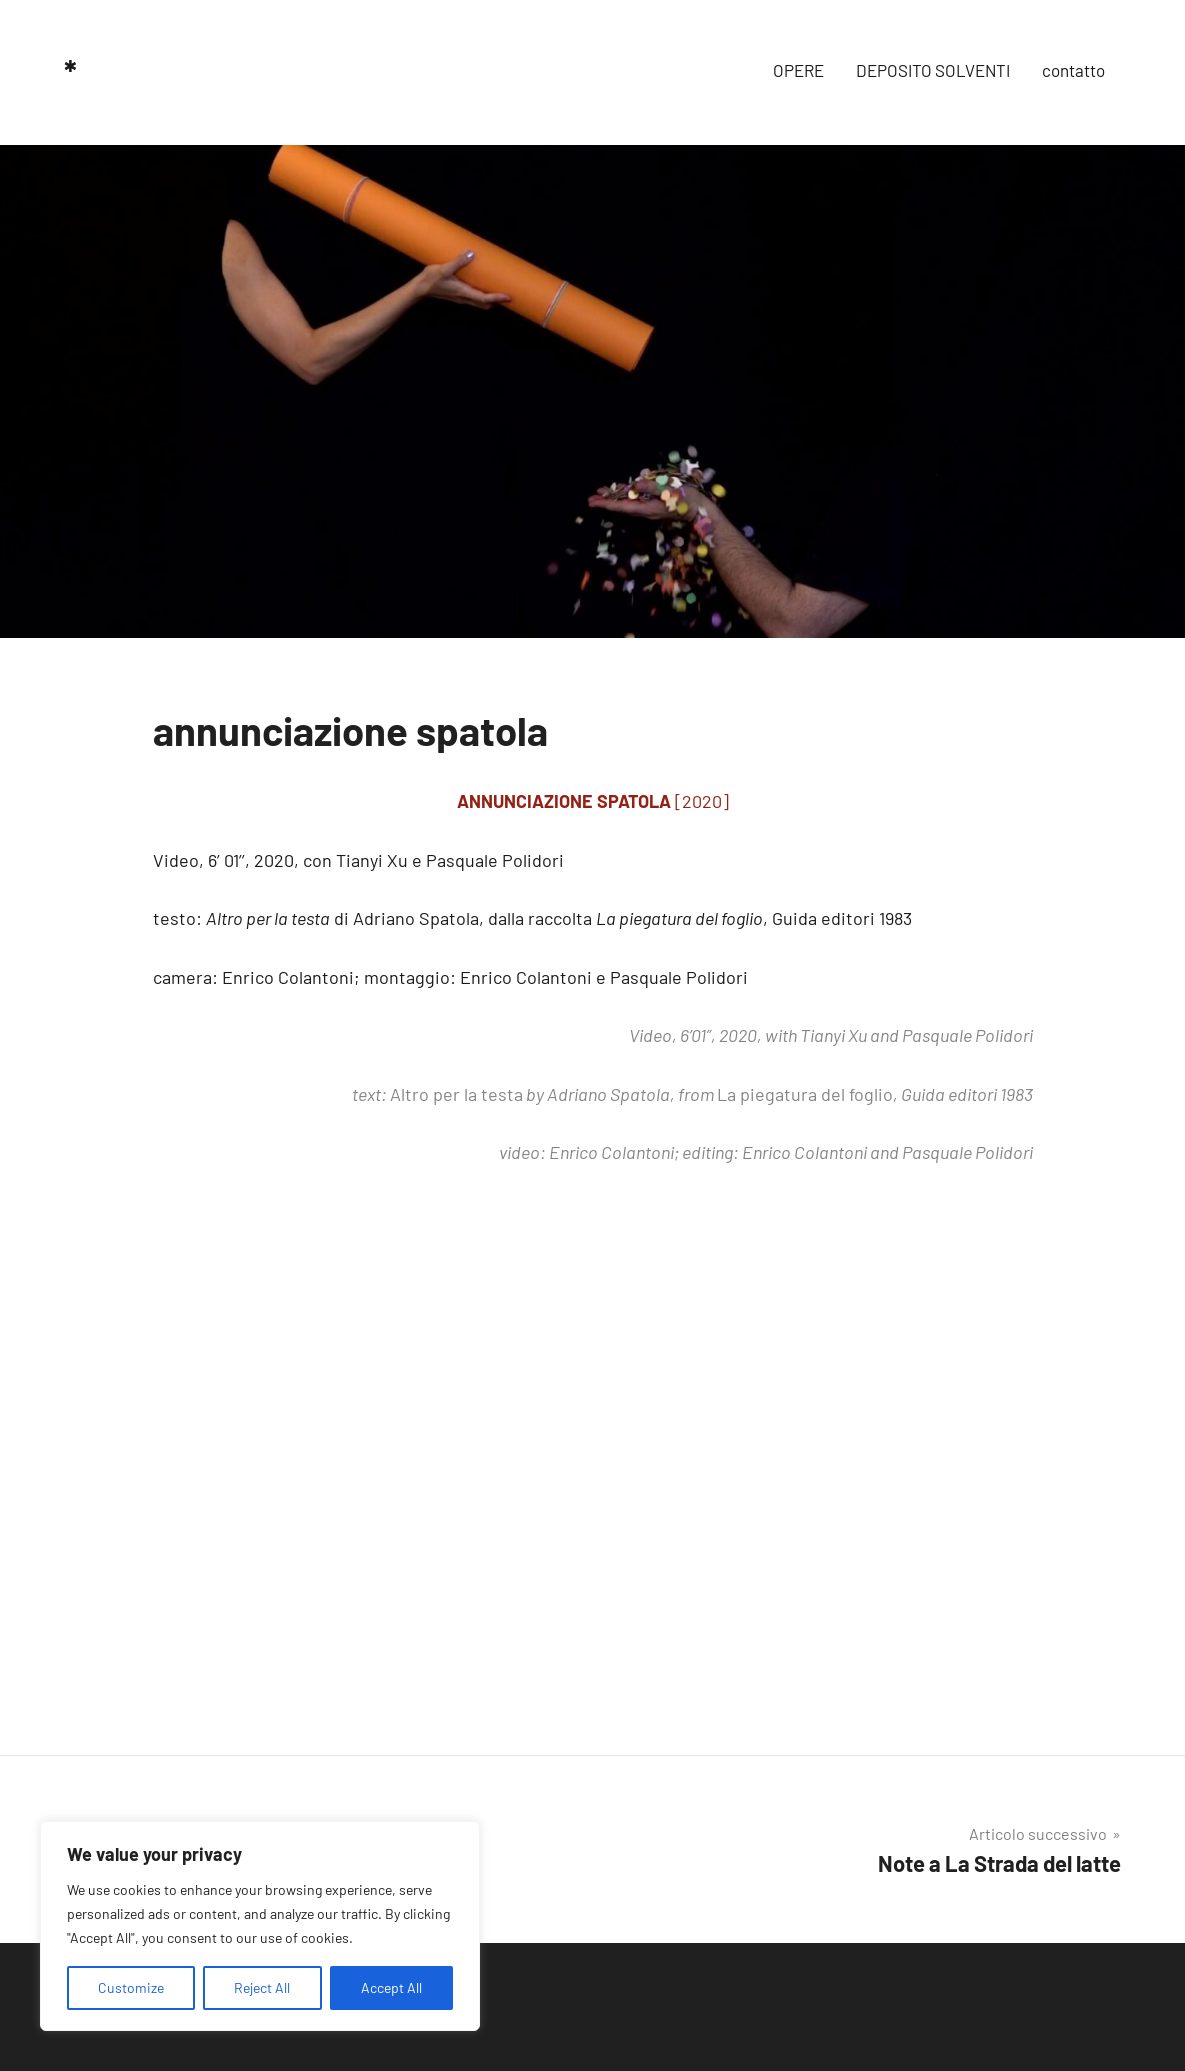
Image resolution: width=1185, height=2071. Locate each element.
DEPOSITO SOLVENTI (933, 70)
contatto (1073, 70)
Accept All (391, 1987)
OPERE (798, 70)
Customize (131, 1987)
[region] (260, 1926)
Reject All (262, 1987)
